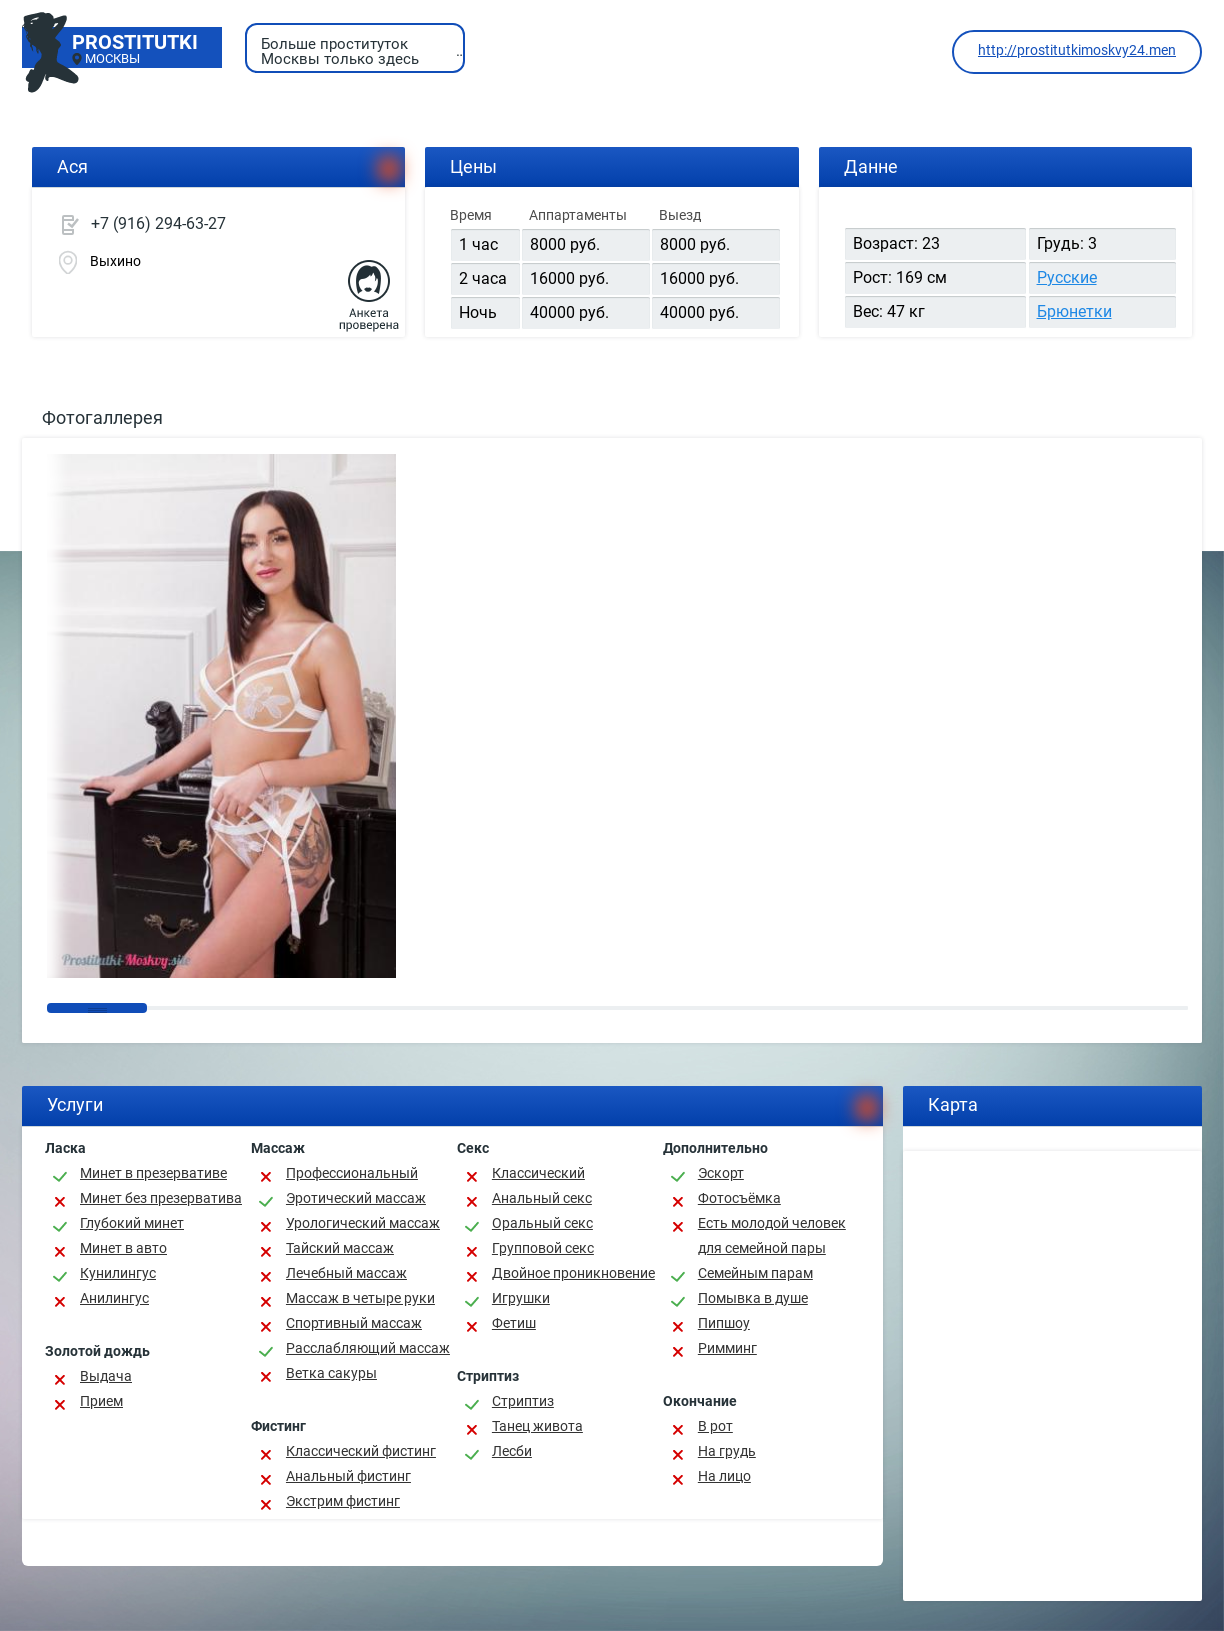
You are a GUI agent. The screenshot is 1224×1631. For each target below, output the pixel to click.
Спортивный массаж (354, 1323)
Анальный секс (542, 1198)
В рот (715, 1426)
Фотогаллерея (102, 417)
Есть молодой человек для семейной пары (772, 1235)
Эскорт (721, 1173)
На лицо (724, 1476)
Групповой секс (543, 1248)
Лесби (512, 1451)
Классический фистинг (361, 1451)
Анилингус (114, 1298)
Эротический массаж (356, 1198)
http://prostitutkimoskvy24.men (1077, 50)
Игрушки (521, 1298)
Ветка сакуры (331, 1373)
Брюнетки (1074, 311)
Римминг (727, 1348)
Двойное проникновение (573, 1273)
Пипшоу (724, 1323)
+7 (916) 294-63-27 (158, 223)
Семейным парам (755, 1273)
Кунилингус (118, 1273)
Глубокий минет (132, 1223)
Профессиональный (352, 1173)
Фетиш (514, 1323)
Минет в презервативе (153, 1173)
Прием (101, 1401)
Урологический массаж (363, 1223)
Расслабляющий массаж (368, 1348)
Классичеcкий (538, 1173)
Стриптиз (523, 1401)
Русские (1067, 277)
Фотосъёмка (739, 1198)
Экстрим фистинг (343, 1501)
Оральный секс (542, 1223)
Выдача (106, 1376)
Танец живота (537, 1426)
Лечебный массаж (346, 1273)
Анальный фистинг (348, 1476)
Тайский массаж (340, 1248)
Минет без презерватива (161, 1198)
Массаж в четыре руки (360, 1298)
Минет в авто (123, 1248)
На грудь (727, 1451)
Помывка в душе (753, 1298)
